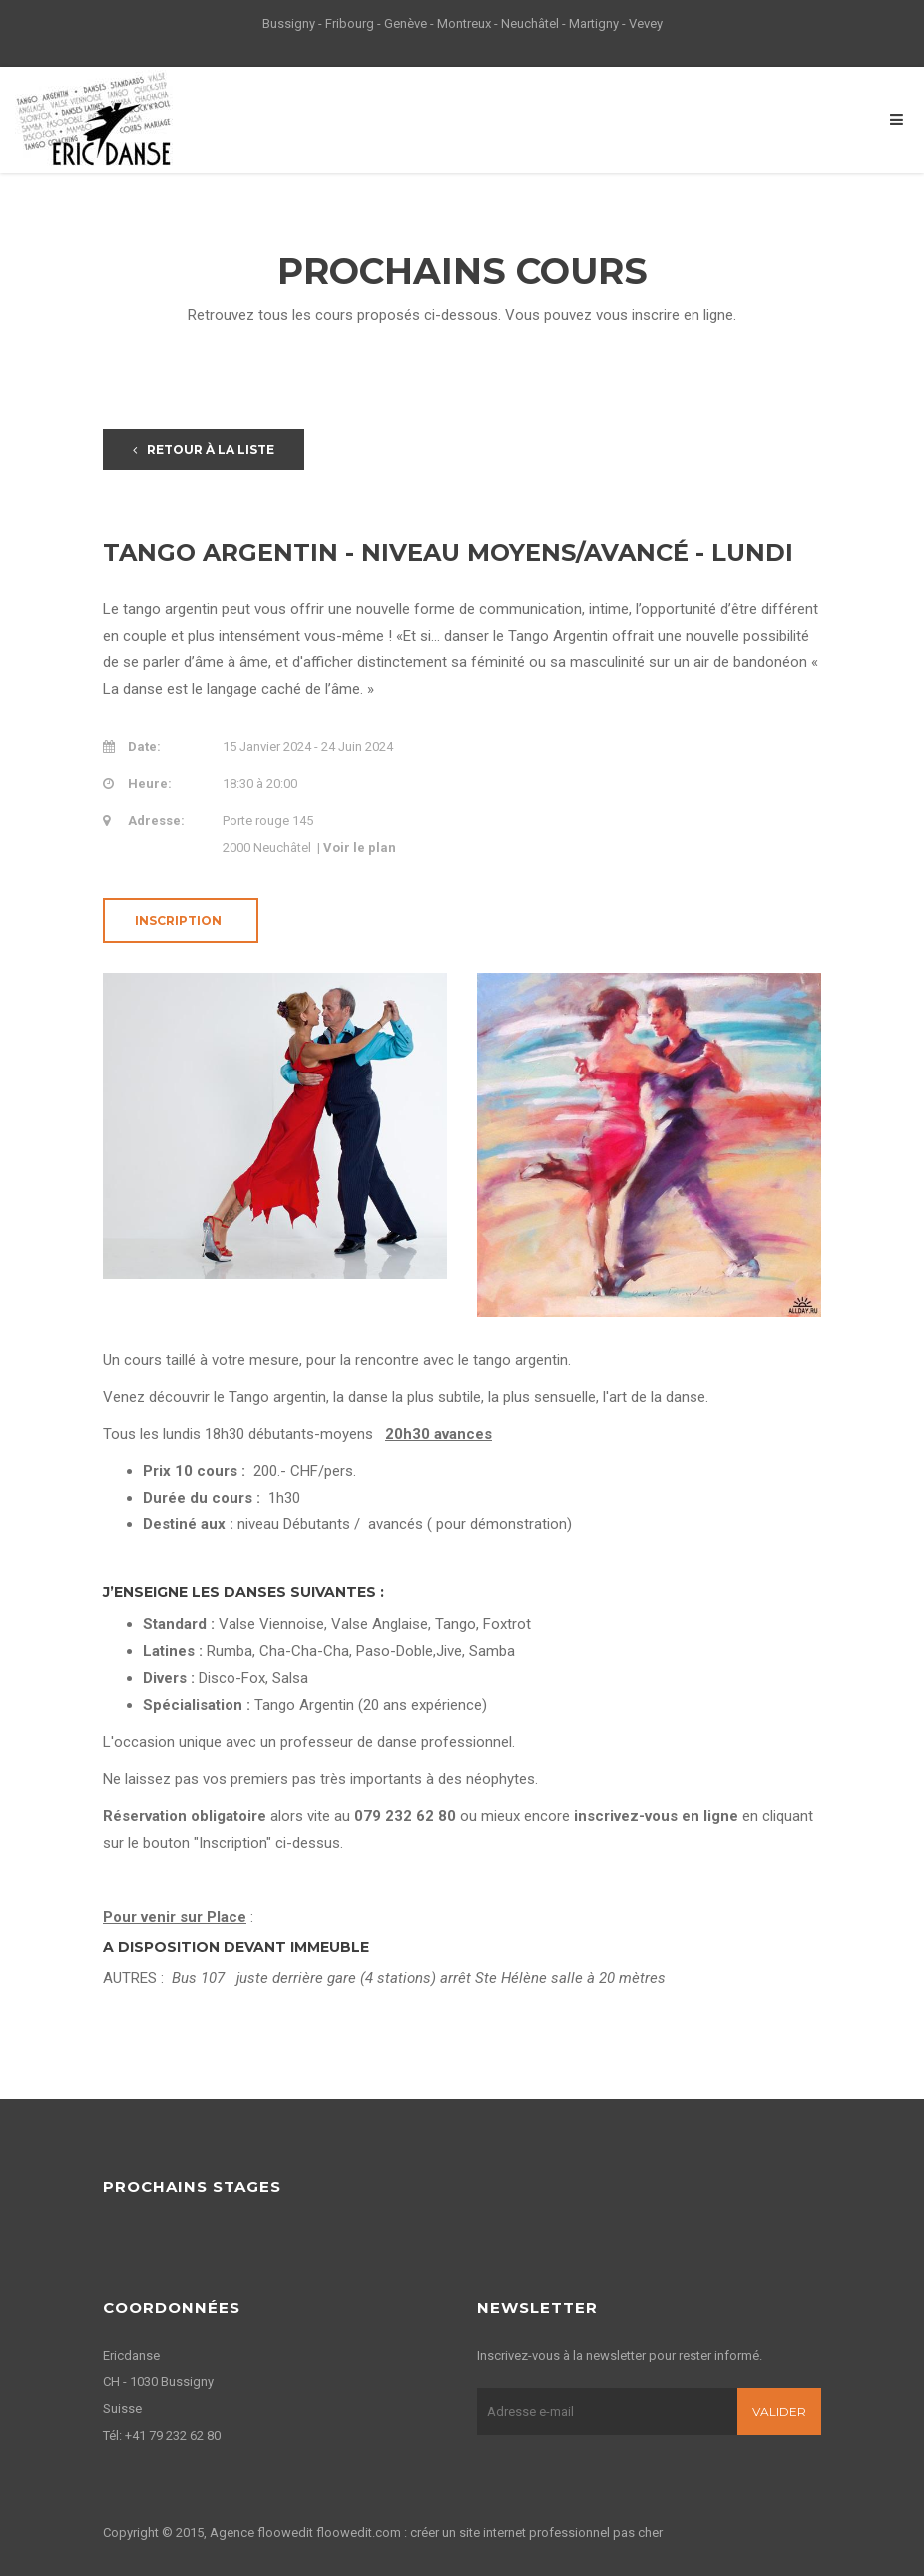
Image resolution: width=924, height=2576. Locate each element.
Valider (779, 2411)
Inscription (178, 920)
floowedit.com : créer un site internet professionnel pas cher (489, 2532)
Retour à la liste (203, 449)
